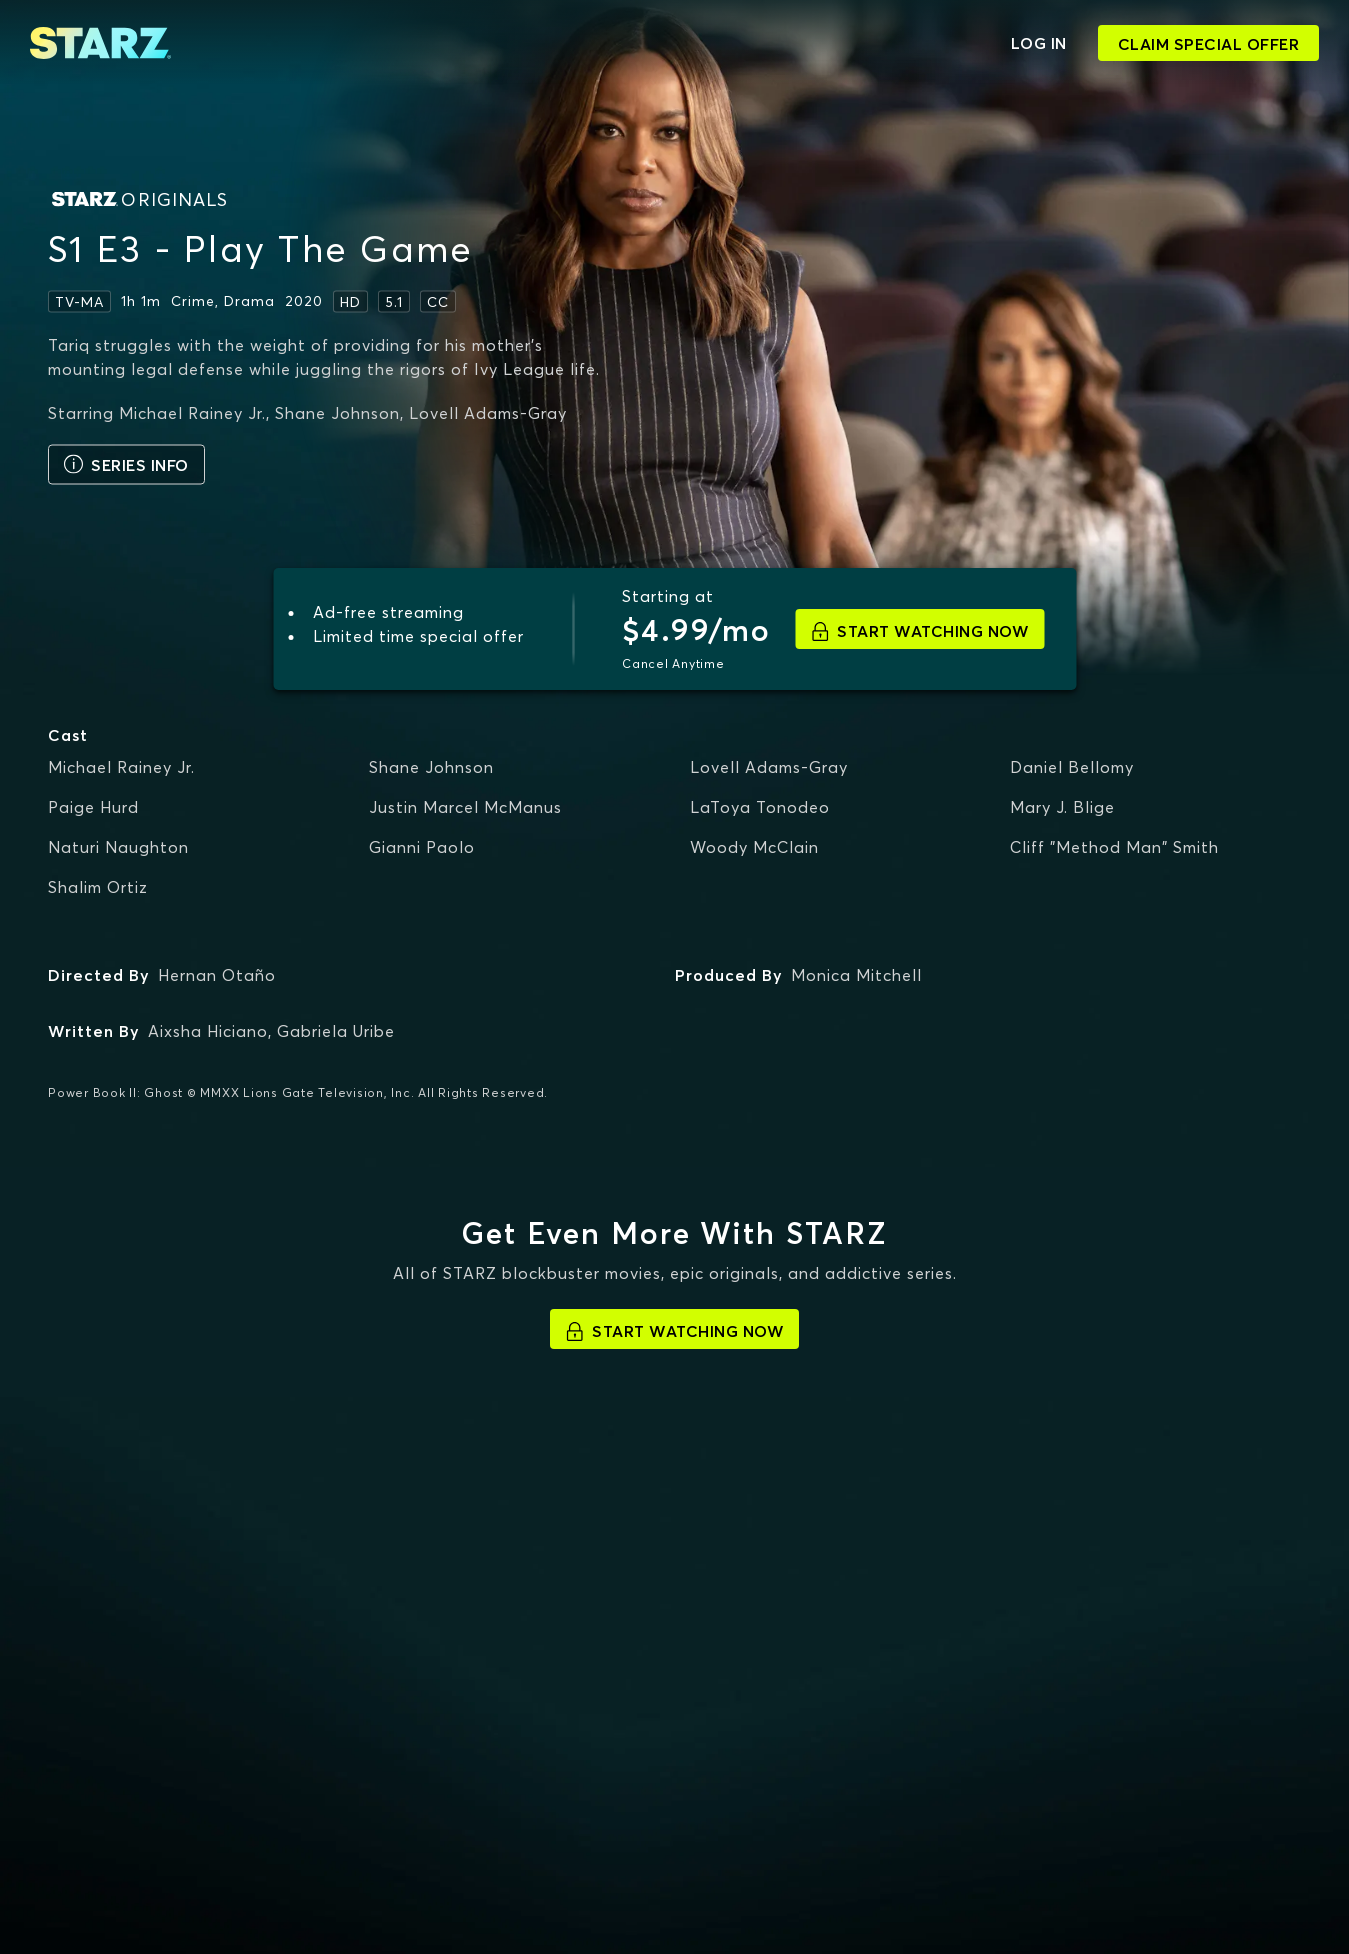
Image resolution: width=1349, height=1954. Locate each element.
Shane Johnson (431, 767)
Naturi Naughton (118, 847)
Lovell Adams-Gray (769, 767)
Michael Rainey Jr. (121, 767)
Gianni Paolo (422, 847)
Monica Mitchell (856, 975)
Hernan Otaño (217, 975)
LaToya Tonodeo (760, 807)
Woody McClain (754, 847)
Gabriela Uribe (336, 1031)
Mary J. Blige (1062, 807)
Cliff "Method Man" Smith (1114, 847)
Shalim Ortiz (98, 887)
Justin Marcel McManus (465, 807)
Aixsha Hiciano (208, 1031)
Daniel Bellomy (1072, 767)
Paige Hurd (93, 807)
